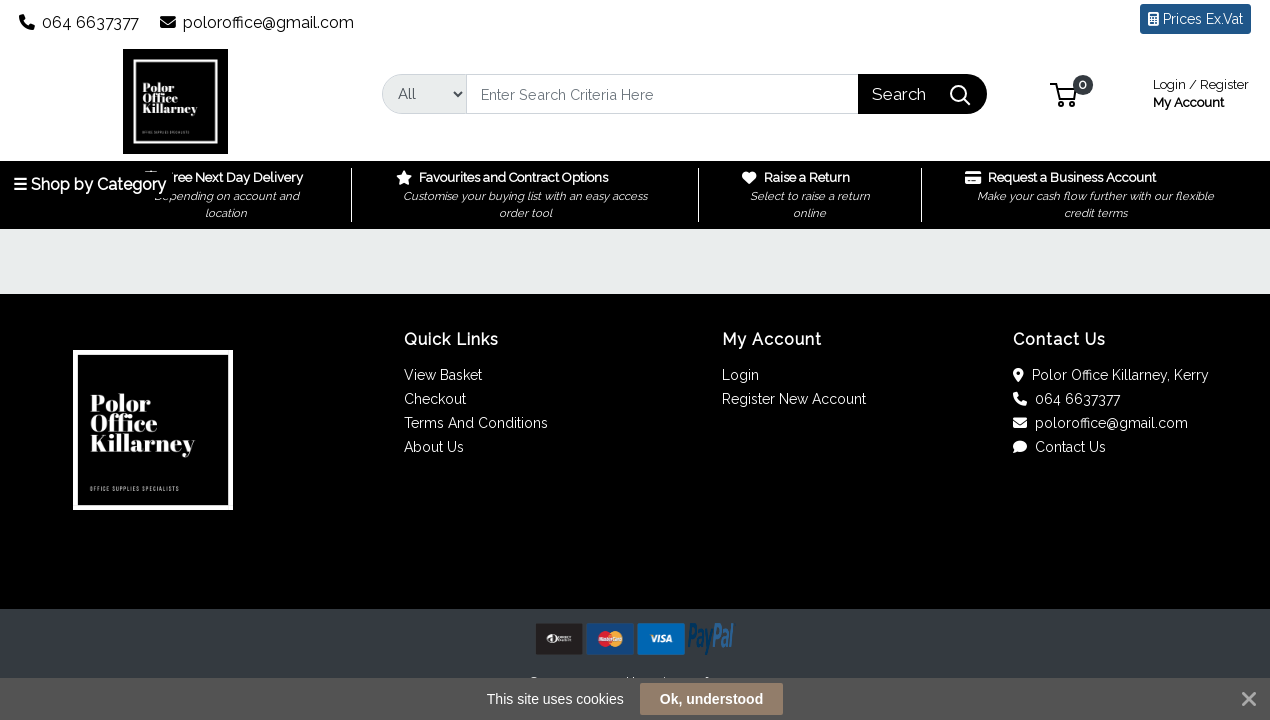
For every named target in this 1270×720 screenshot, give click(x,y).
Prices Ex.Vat (1195, 19)
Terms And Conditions (476, 423)
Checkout (435, 399)
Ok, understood (711, 699)
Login (740, 375)
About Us (434, 447)
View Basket (443, 375)
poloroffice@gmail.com (257, 22)
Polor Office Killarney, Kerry (1111, 375)
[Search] (662, 94)
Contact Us (1059, 447)
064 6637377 (79, 22)
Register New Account (794, 399)
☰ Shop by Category (89, 184)
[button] (1063, 93)
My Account (1201, 91)
